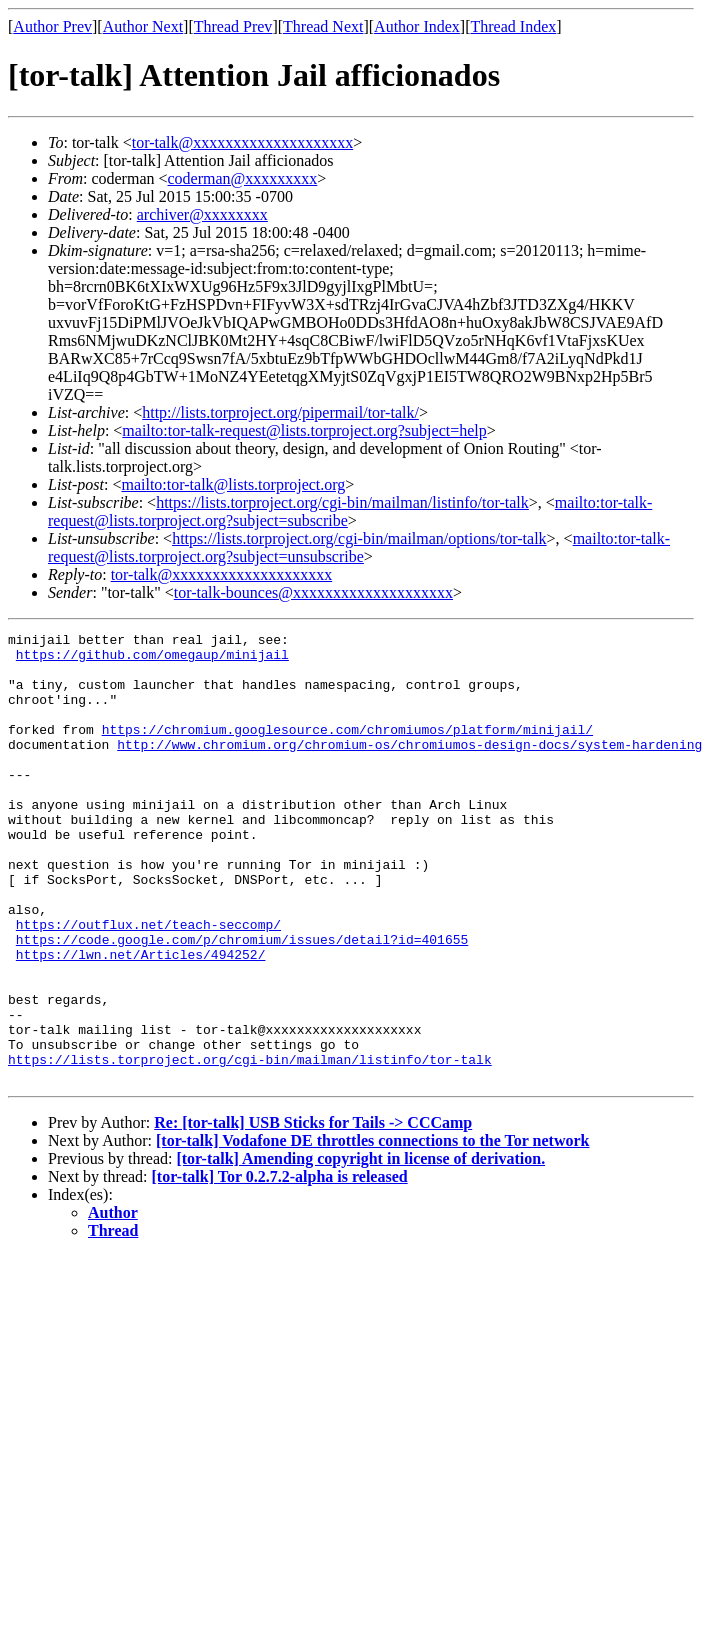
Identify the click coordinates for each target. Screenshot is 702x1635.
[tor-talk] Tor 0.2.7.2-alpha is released (280, 1266)
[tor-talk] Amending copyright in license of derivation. (360, 1248)
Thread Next (323, 26)
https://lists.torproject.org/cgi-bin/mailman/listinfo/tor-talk (342, 502)
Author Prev (52, 26)
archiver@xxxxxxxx (202, 214)
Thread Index (514, 26)
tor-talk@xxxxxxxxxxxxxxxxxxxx (243, 142)
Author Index (417, 26)
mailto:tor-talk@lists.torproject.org (233, 484)
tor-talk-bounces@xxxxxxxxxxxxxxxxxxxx (313, 592)
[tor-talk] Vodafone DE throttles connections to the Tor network (372, 1230)
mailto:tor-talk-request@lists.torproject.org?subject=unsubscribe (359, 547)
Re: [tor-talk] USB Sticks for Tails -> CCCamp (313, 1212)
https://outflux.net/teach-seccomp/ (148, 984)
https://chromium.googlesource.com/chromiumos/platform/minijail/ (347, 750)
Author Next (143, 26)
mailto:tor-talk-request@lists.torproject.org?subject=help (304, 430)
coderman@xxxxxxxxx (243, 178)
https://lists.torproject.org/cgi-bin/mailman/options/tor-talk (359, 538)
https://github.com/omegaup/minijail (152, 660)
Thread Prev (233, 26)
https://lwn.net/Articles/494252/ (141, 1020)
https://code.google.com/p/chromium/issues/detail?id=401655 (242, 1002)
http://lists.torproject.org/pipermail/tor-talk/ (280, 412)
